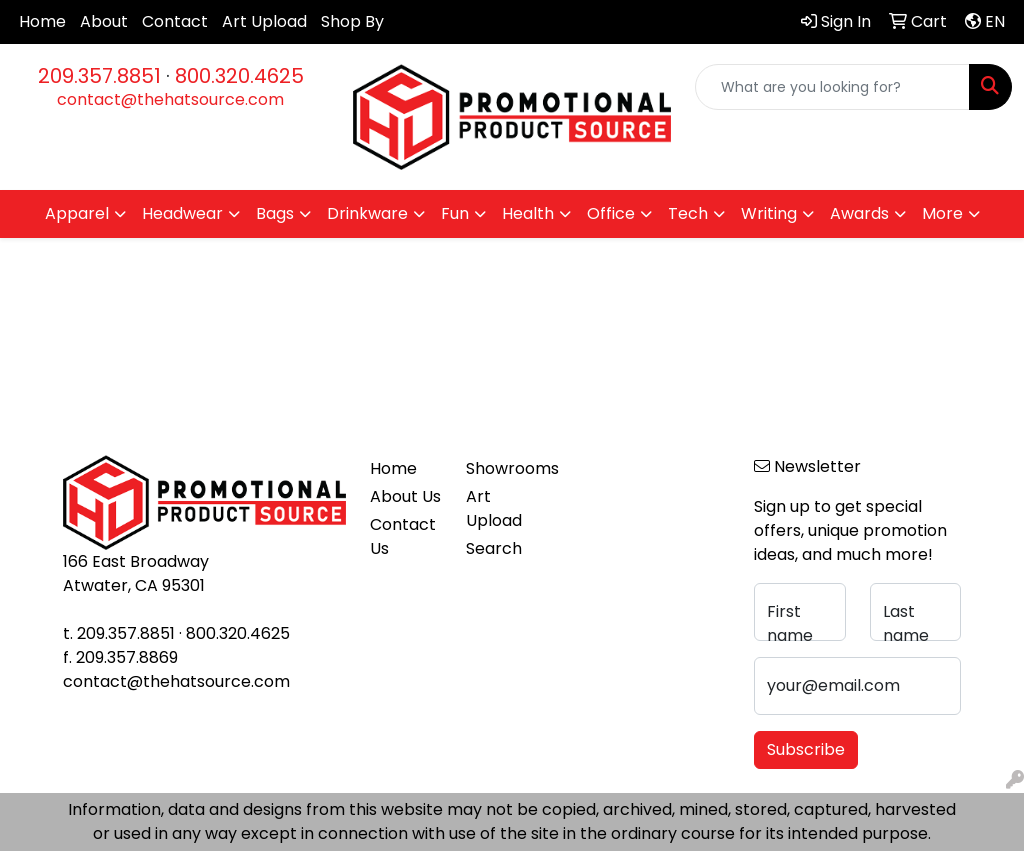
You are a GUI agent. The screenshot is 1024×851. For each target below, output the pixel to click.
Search (494, 548)
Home (42, 21)
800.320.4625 (239, 76)
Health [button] (528, 213)
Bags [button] (275, 213)
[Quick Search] (832, 87)
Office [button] (611, 213)
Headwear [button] (182, 213)
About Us (405, 496)
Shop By (352, 21)
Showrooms (502, 468)
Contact (175, 21)
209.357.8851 (99, 76)
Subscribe (806, 749)
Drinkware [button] (367, 213)
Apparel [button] (77, 213)
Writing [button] (769, 213)
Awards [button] (859, 213)
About (104, 21)
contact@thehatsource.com (170, 99)
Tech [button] (688, 213)
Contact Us (403, 536)
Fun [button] (455, 213)
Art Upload (264, 21)
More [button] (942, 213)
